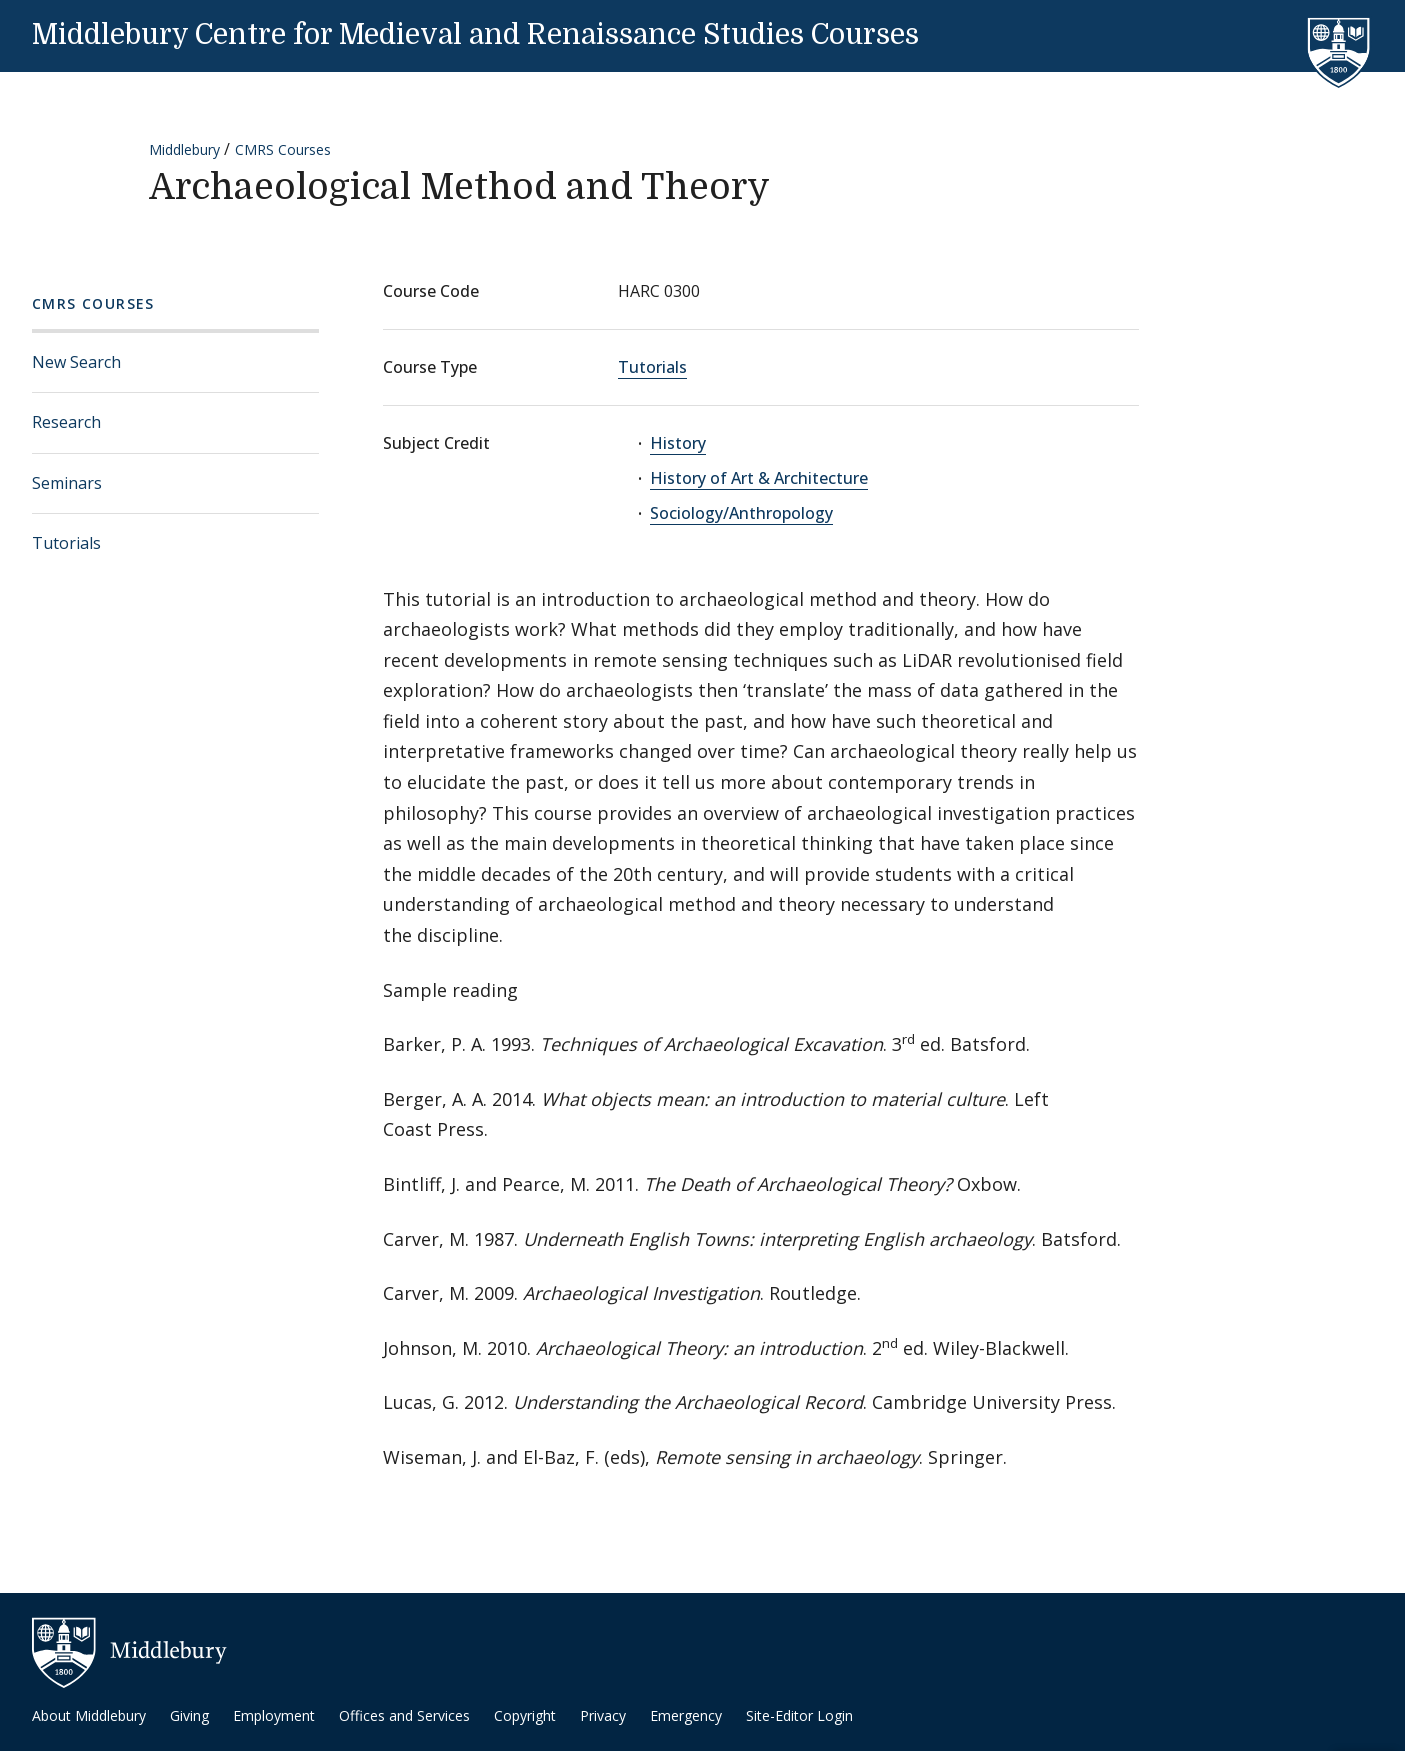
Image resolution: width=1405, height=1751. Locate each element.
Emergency (686, 1715)
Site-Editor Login (799, 1715)
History (678, 443)
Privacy (603, 1715)
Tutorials (66, 543)
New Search (76, 362)
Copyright (525, 1715)
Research (66, 422)
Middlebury (184, 149)
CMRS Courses (283, 149)
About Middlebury (89, 1715)
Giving (189, 1715)
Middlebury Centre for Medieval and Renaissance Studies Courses (475, 35)
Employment (274, 1715)
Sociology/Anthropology (741, 513)
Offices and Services (404, 1715)
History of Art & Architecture (759, 478)
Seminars (67, 483)
